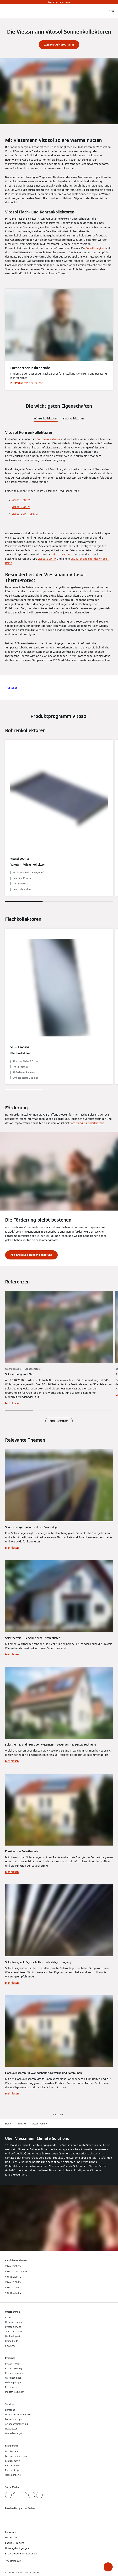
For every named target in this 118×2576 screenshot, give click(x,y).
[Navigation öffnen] (111, 11)
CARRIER (36, 2572)
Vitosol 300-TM (21, 500)
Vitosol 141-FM (62, 554)
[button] (108, 2566)
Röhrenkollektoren (48, 439)
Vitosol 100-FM (47, 558)
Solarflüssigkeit (95, 248)
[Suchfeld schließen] (104, 11)
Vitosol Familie (40, 2123)
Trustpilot (11, 687)
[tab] (46, 418)
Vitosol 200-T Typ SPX (25, 513)
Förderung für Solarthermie (87, 1123)
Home (8, 2123)
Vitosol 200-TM (21, 507)
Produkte (22, 2123)
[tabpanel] (59, 474)
